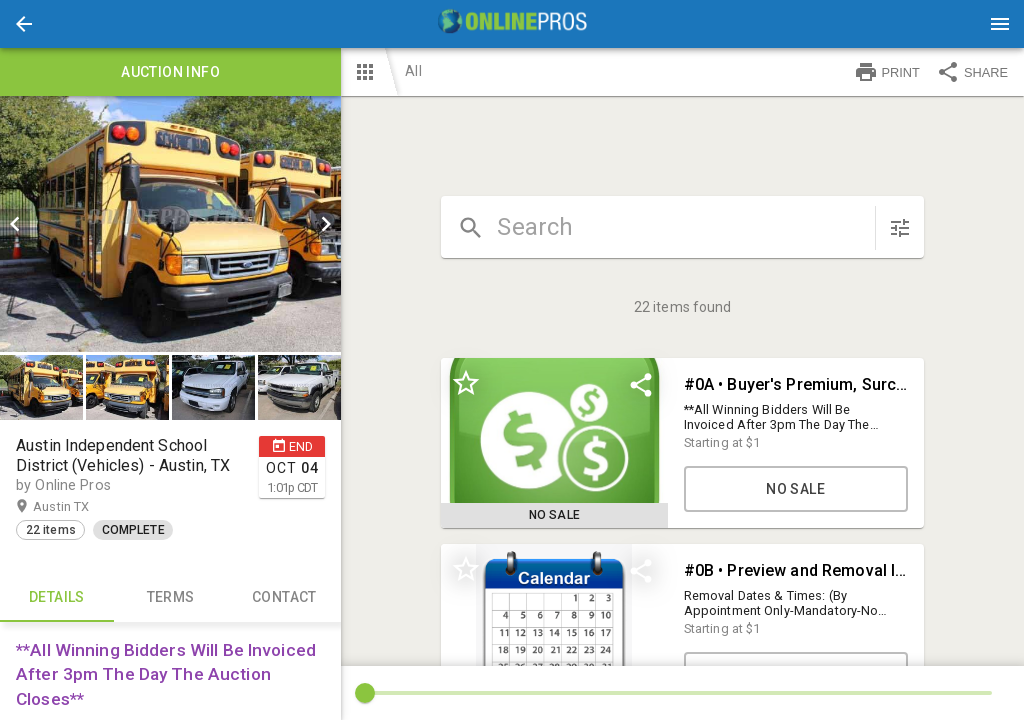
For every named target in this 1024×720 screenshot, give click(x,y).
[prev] (15, 224)
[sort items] (900, 228)
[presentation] (512, 24)
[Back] (24, 24)
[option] (170, 224)
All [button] (413, 71)
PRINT (887, 72)
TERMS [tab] (171, 598)
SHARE (972, 72)
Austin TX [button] (80, 507)
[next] (326, 224)
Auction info (170, 72)
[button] (24, 24)
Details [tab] (57, 598)
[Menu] (1000, 24)
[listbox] (170, 224)
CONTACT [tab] (285, 598)
